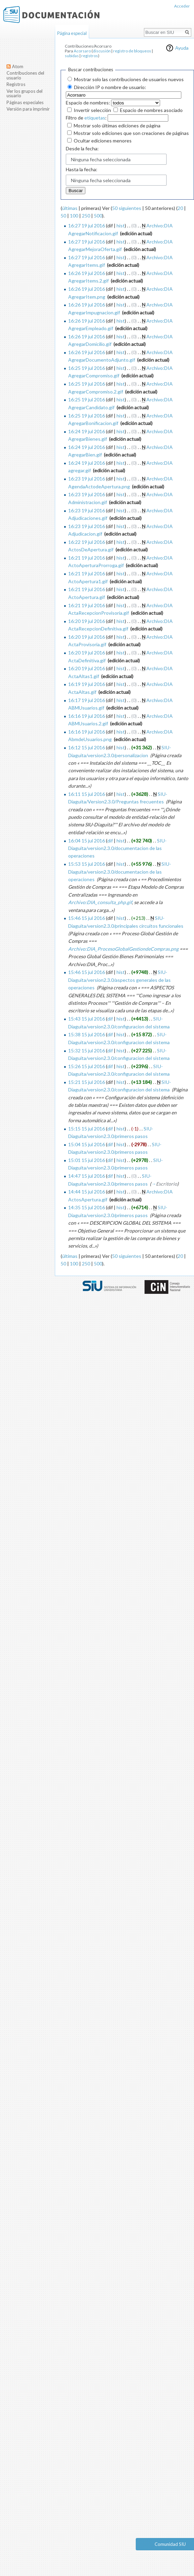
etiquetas (94, 118)
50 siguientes (126, 208)
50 (63, 215)
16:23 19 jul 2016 (86, 479)
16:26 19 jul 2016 (86, 273)
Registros (16, 84)
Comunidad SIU (170, 2544)
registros (89, 55)
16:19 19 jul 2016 (86, 684)
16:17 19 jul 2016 (86, 700)
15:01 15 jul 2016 (86, 1160)
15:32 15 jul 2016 (86, 1050)
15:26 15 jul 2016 (86, 1066)
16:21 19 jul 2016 (86, 558)
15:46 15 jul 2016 (86, 918)
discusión (102, 50)
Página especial (72, 33)
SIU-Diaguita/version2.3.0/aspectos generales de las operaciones (119, 979)
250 (86, 215)
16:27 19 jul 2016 (86, 225)
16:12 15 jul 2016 (86, 747)
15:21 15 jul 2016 (86, 1082)
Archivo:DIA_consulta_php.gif (100, 902)
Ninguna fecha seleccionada (101, 159)
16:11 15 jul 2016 (86, 794)
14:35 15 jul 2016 (86, 1207)
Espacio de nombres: (88, 102)
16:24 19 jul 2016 (86, 431)
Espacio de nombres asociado (151, 110)
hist (121, 225)
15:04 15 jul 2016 (86, 1144)
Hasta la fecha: (81, 169)
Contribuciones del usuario (25, 75)
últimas (69, 208)
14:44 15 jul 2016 (86, 1192)
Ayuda (182, 48)
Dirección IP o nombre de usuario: (110, 87)
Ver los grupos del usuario (25, 93)
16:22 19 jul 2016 (86, 542)
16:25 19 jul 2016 (86, 368)
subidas (72, 55)
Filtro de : (86, 118)
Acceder (182, 6)
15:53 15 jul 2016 (86, 864)
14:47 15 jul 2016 (86, 1176)
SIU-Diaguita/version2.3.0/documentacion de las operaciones (117, 848)
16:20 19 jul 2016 (86, 621)
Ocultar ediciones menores (103, 140)
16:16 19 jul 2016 (86, 716)
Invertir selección (92, 110)
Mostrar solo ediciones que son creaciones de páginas (131, 133)
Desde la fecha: (82, 148)
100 (74, 215)
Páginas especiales (25, 102)
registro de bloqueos (132, 50)
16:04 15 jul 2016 (86, 840)
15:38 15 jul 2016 (86, 1034)
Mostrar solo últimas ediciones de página (117, 125)
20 (180, 208)
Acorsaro (82, 50)
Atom (17, 66)
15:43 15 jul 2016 (86, 1019)
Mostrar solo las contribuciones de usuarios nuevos (129, 79)
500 (98, 215)
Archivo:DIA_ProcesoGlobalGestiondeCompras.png (123, 949)
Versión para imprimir (28, 109)
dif (110, 840)
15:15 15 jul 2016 (86, 1128)
